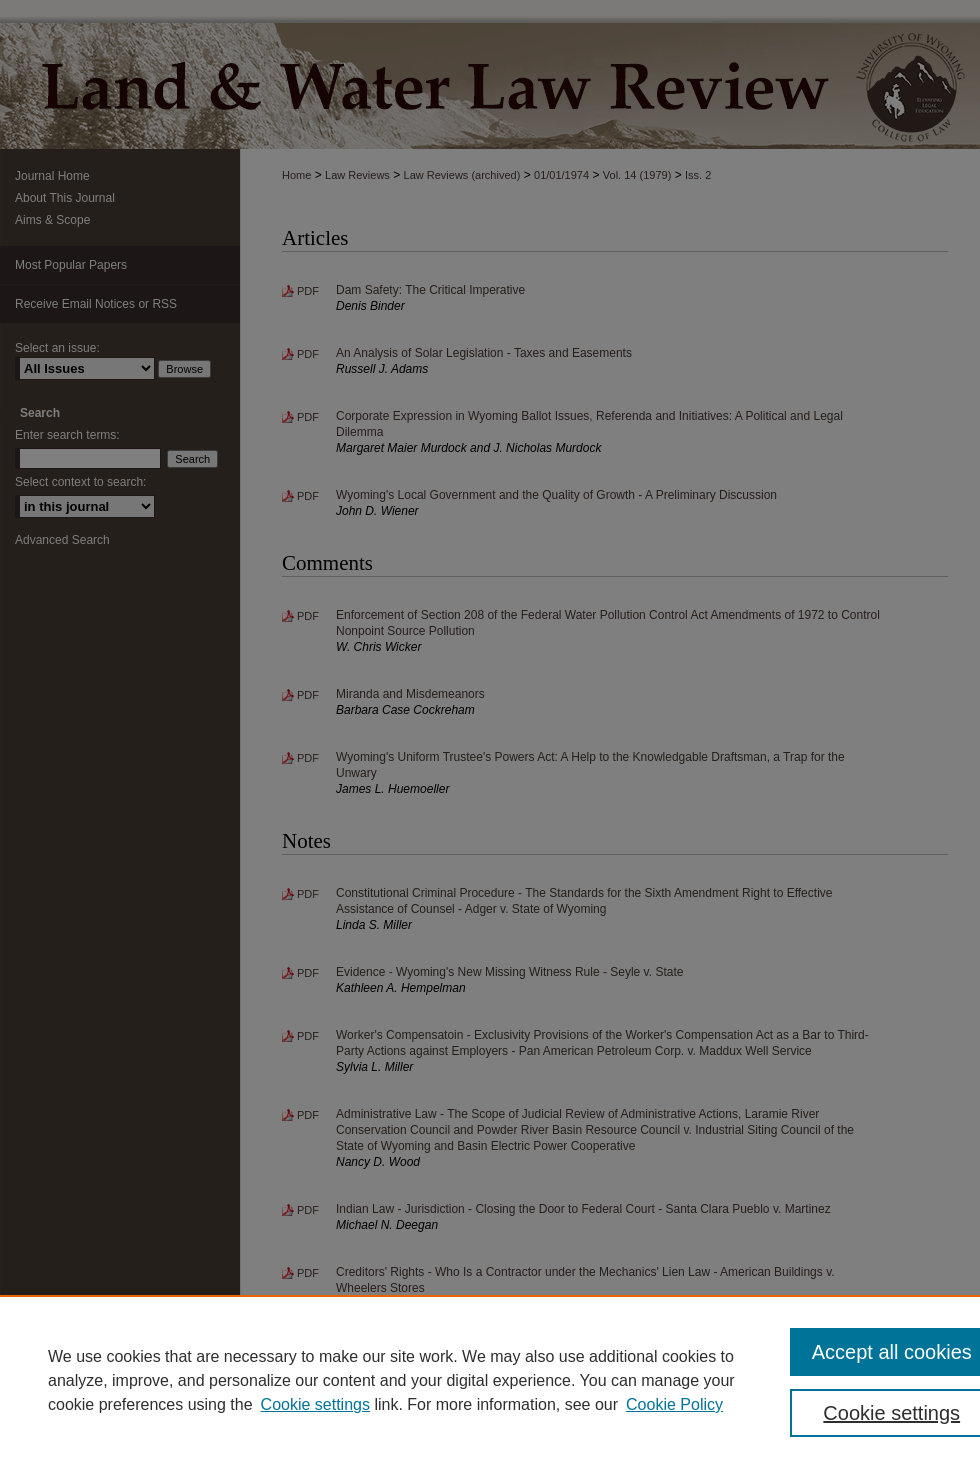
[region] (490, 1380)
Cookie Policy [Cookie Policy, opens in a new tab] (674, 1404)
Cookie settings (315, 1404)
